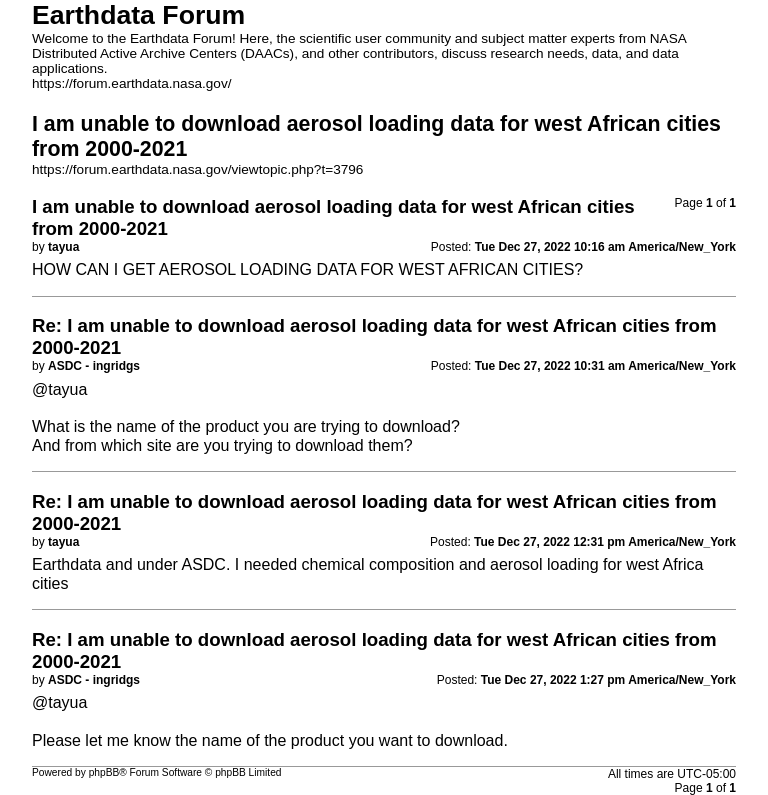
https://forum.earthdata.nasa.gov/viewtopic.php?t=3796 (197, 169)
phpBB (104, 772)
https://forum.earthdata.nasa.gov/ (132, 83)
